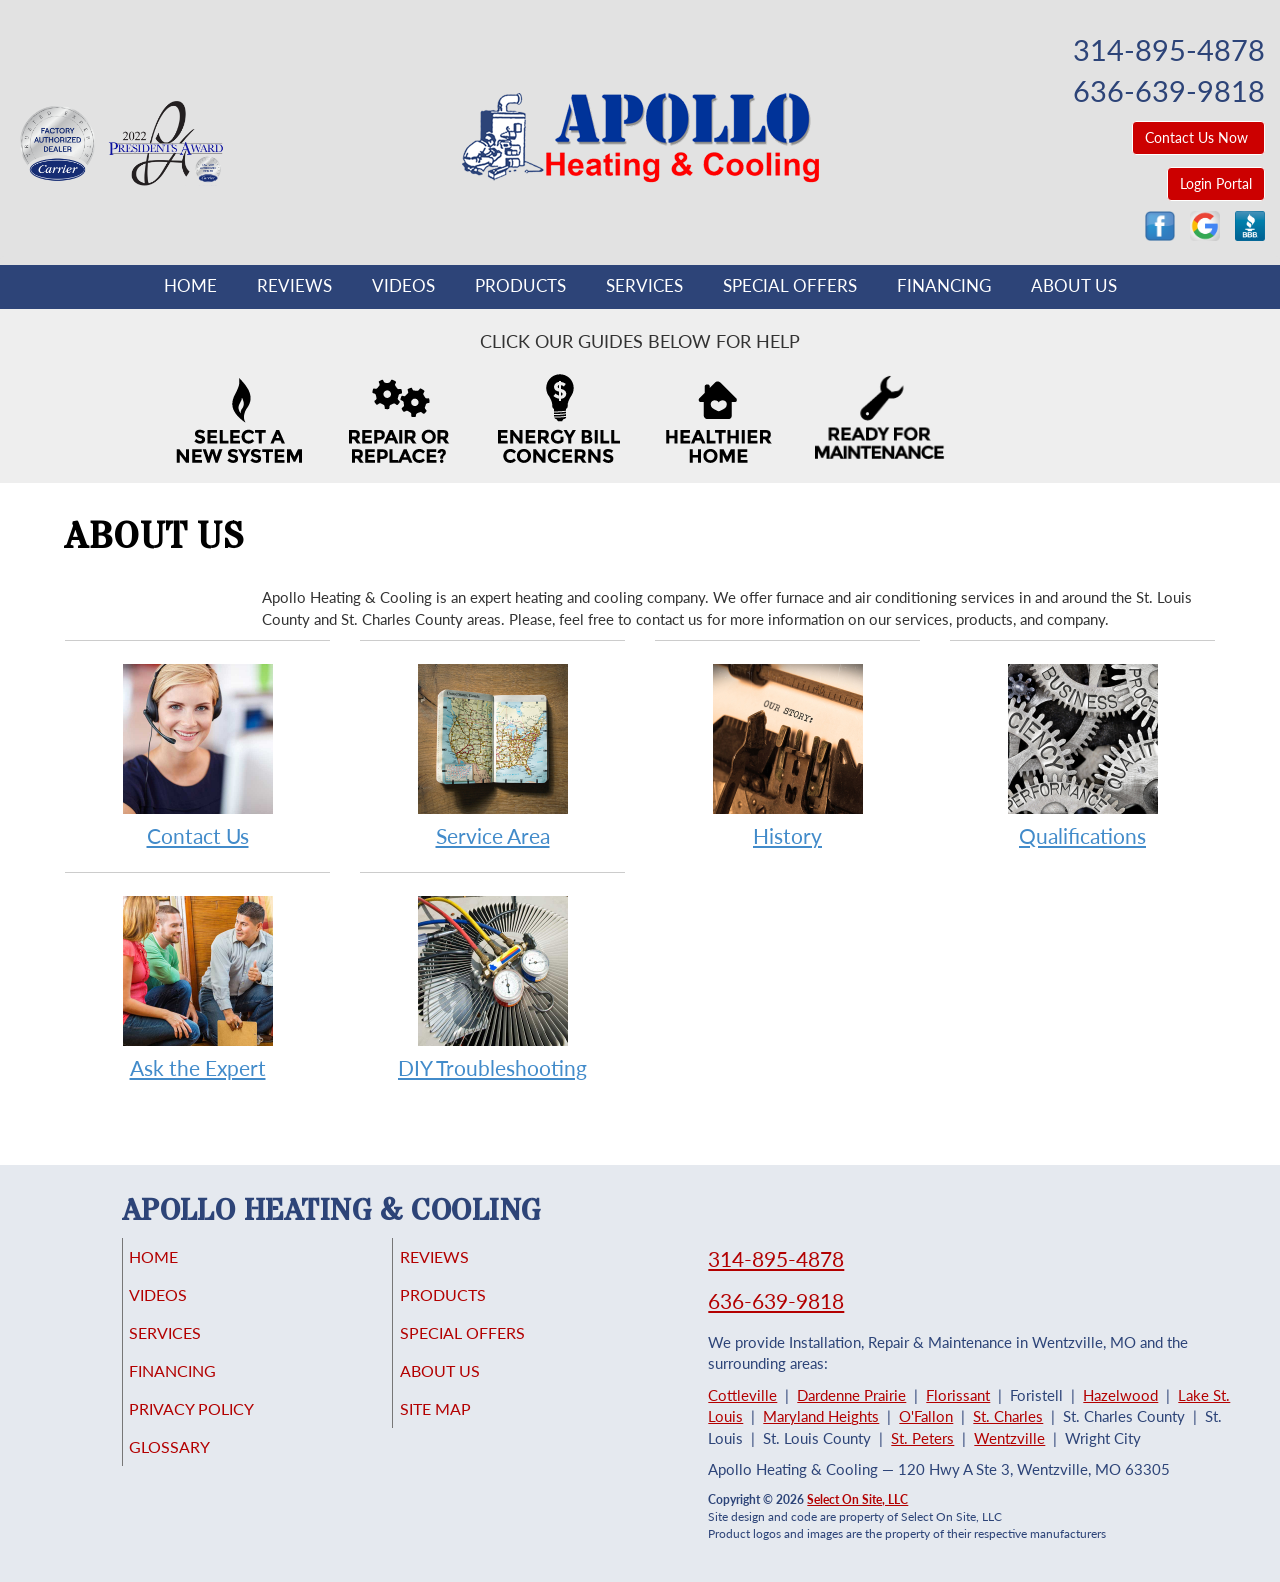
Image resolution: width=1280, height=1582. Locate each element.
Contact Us (197, 754)
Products (520, 286)
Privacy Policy (222, 1427)
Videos (403, 286)
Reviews (294, 286)
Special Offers (790, 286)
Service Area (492, 754)
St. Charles (1008, 1416)
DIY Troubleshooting (492, 986)
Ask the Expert (197, 986)
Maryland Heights (821, 1416)
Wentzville (1009, 1438)
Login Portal (1216, 183)
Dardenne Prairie (851, 1395)
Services (644, 286)
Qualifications (1082, 754)
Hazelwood (1120, 1395)
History (787, 754)
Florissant (958, 1395)
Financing (944, 286)
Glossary (197, 1469)
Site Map (463, 1427)
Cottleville (742, 1395)
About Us (1074, 286)
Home (190, 286)
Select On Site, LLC (857, 1499)
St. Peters (922, 1438)
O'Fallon (926, 1416)
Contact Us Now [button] (1198, 137)
